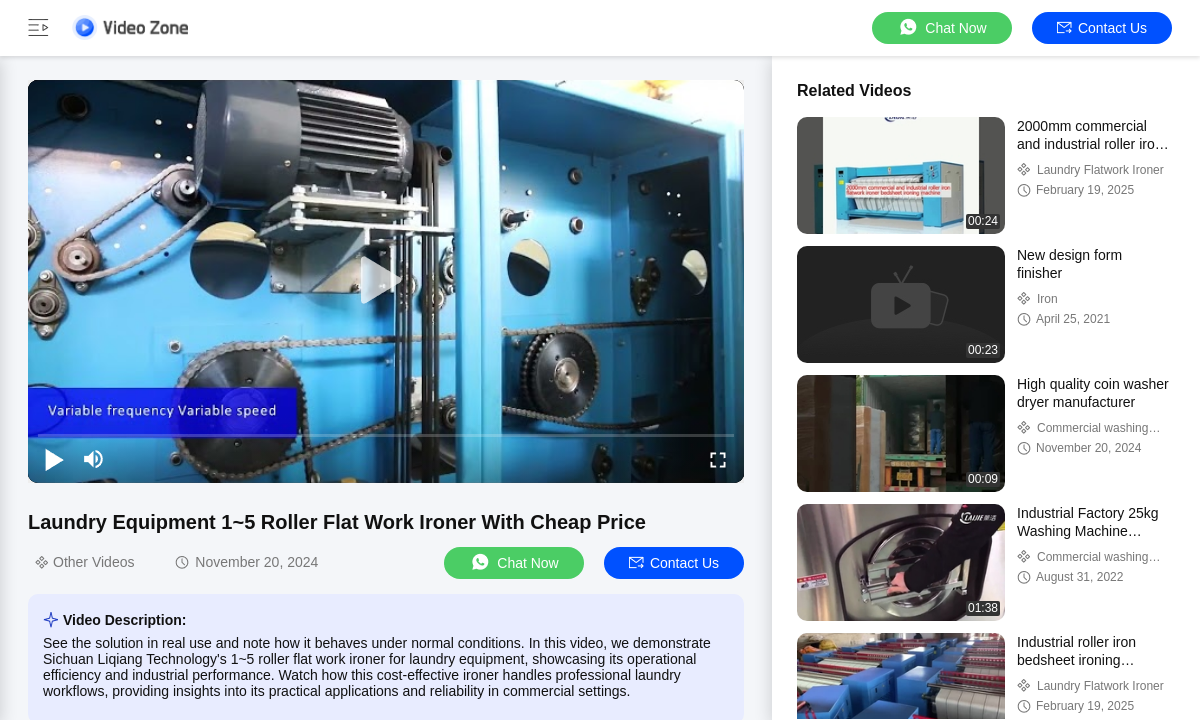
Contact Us (1102, 28)
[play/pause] (54, 459)
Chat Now (941, 27)
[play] (386, 281)
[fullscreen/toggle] (718, 459)
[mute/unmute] (94, 459)
